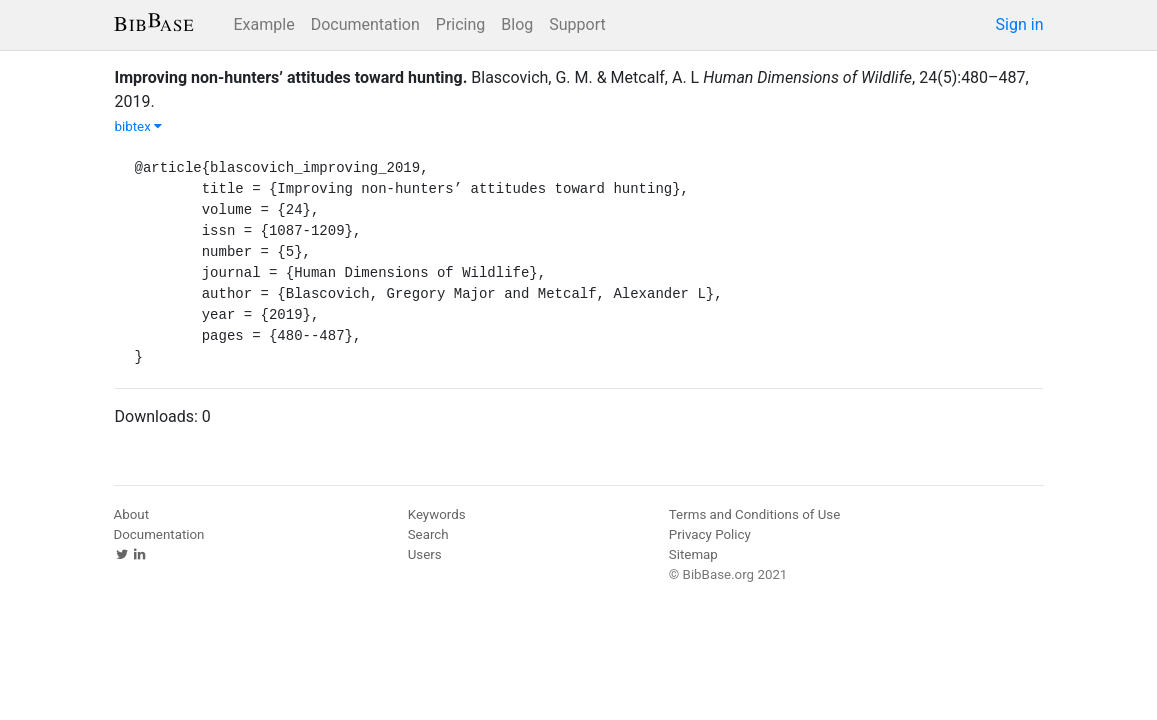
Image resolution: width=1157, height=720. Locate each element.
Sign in (1020, 24)
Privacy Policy (710, 534)
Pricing (461, 24)
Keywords (437, 514)
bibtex (139, 126)
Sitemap (693, 554)
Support (577, 24)
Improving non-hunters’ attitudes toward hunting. (291, 77)
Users (425, 554)
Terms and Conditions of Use (754, 514)
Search (428, 534)
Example (264, 24)
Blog (517, 24)
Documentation (365, 24)
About (132, 514)
